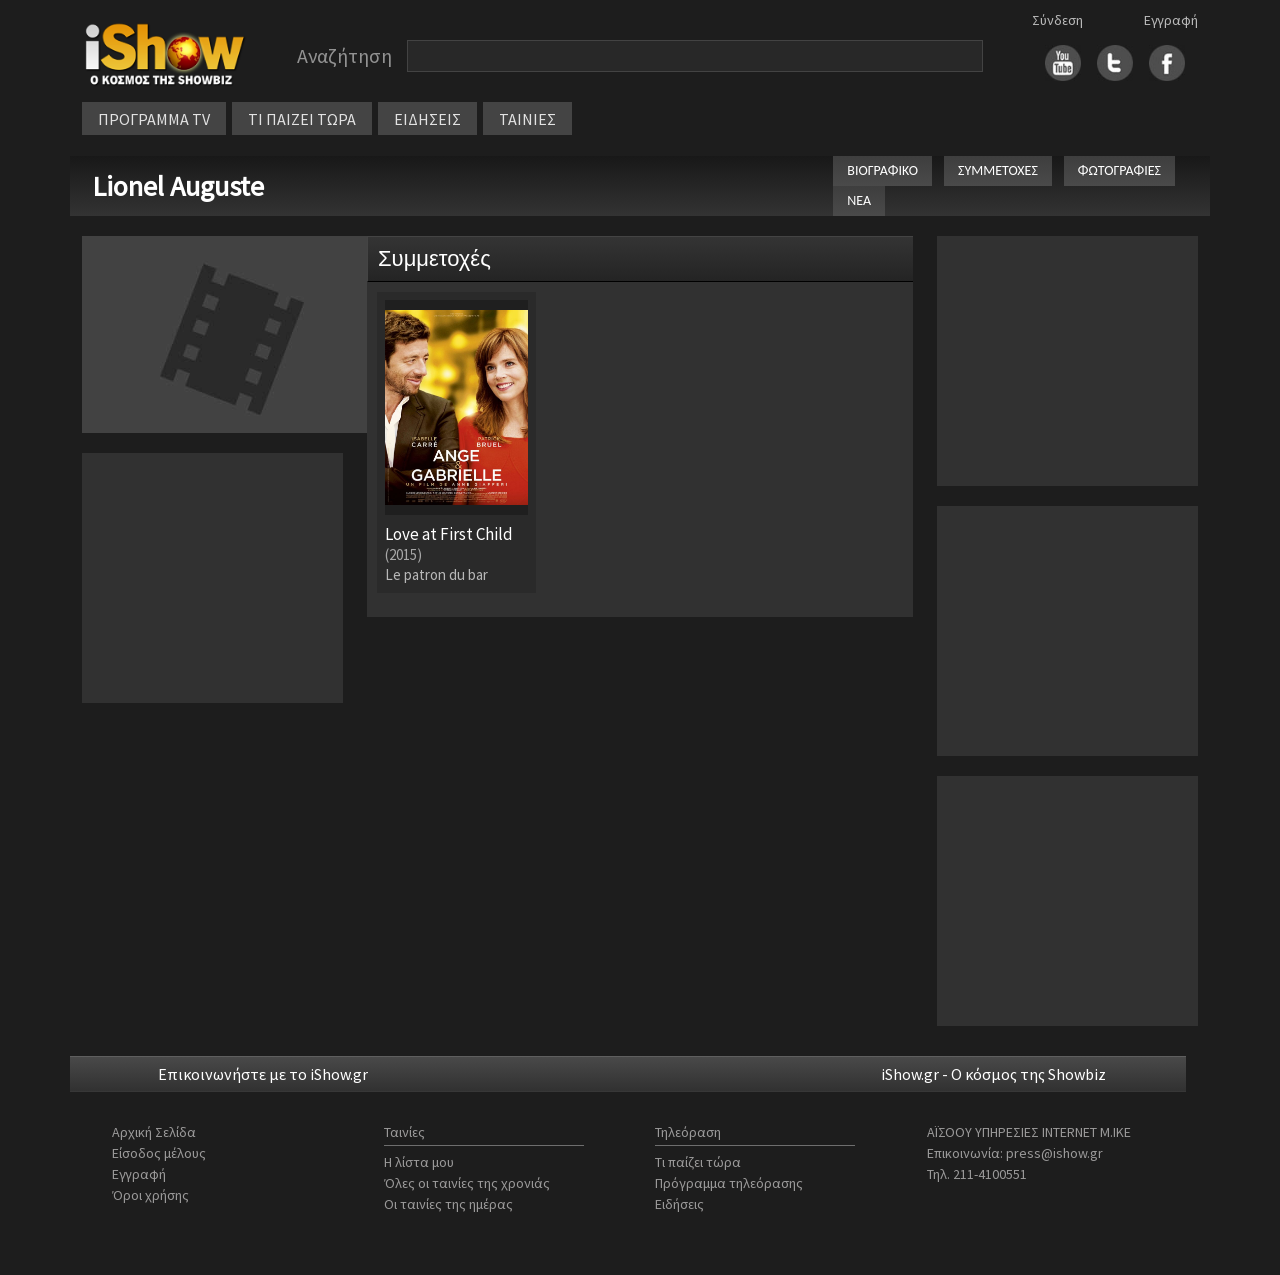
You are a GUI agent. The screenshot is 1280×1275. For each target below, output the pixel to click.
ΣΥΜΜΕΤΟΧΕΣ (998, 170)
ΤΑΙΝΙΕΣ (527, 119)
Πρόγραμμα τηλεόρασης (729, 1183)
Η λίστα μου (419, 1162)
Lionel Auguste (178, 186)
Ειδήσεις (679, 1204)
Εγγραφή (1171, 20)
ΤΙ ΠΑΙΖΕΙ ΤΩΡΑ (302, 119)
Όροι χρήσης (150, 1195)
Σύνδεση (1057, 20)
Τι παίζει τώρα (698, 1162)
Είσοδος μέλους (159, 1153)
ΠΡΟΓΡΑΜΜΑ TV (154, 119)
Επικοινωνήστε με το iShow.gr (263, 1074)
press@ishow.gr (1054, 1153)
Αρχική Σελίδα (154, 1132)
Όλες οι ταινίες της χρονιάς (467, 1183)
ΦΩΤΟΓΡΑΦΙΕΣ (1119, 170)
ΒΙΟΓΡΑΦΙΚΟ (882, 170)
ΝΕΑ (859, 200)
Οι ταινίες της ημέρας (448, 1204)
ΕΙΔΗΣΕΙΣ (427, 119)
